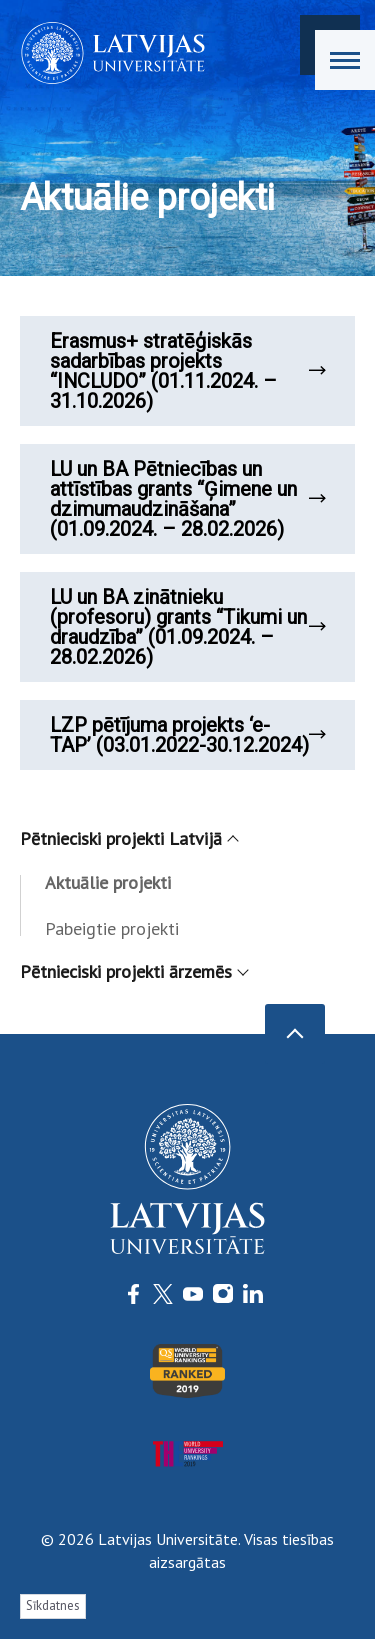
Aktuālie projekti (108, 882)
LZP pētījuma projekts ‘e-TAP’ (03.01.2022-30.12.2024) (187, 735)
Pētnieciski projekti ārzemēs (133, 971)
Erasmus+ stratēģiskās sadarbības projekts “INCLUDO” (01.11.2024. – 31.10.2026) (187, 371)
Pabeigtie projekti (112, 928)
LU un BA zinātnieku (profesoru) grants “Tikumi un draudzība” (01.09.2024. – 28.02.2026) (187, 627)
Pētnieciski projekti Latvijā (128, 838)
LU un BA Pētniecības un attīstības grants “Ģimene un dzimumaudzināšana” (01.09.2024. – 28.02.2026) (187, 499)
